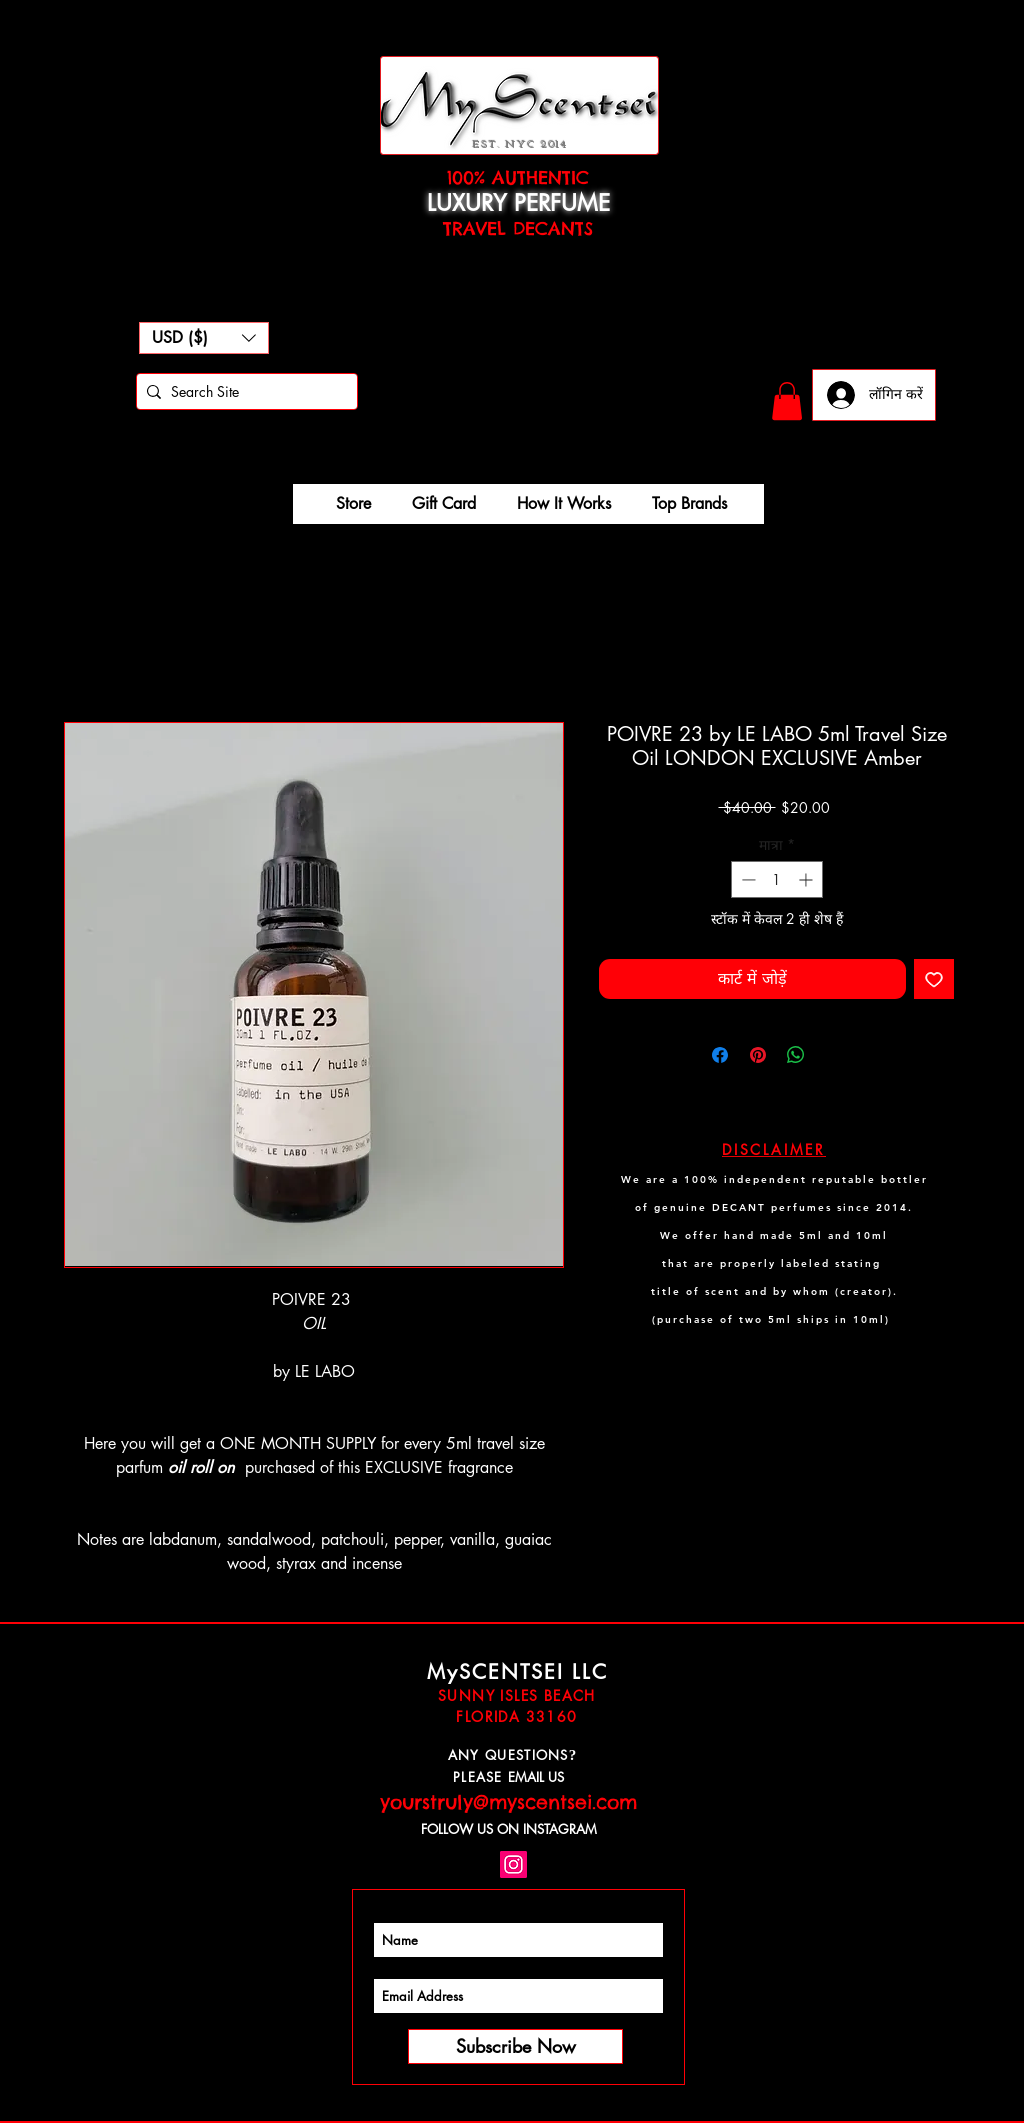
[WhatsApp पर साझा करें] (796, 1055)
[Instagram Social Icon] (513, 1864)
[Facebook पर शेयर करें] (720, 1055)
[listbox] (204, 338)
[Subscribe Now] (515, 2046)
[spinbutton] (777, 879)
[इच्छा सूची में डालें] (934, 979)
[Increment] (807, 879)
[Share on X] (834, 1055)
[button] (204, 338)
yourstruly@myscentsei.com (508, 1802)
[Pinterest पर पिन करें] (758, 1055)
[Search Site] (243, 392)
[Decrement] (746, 879)
